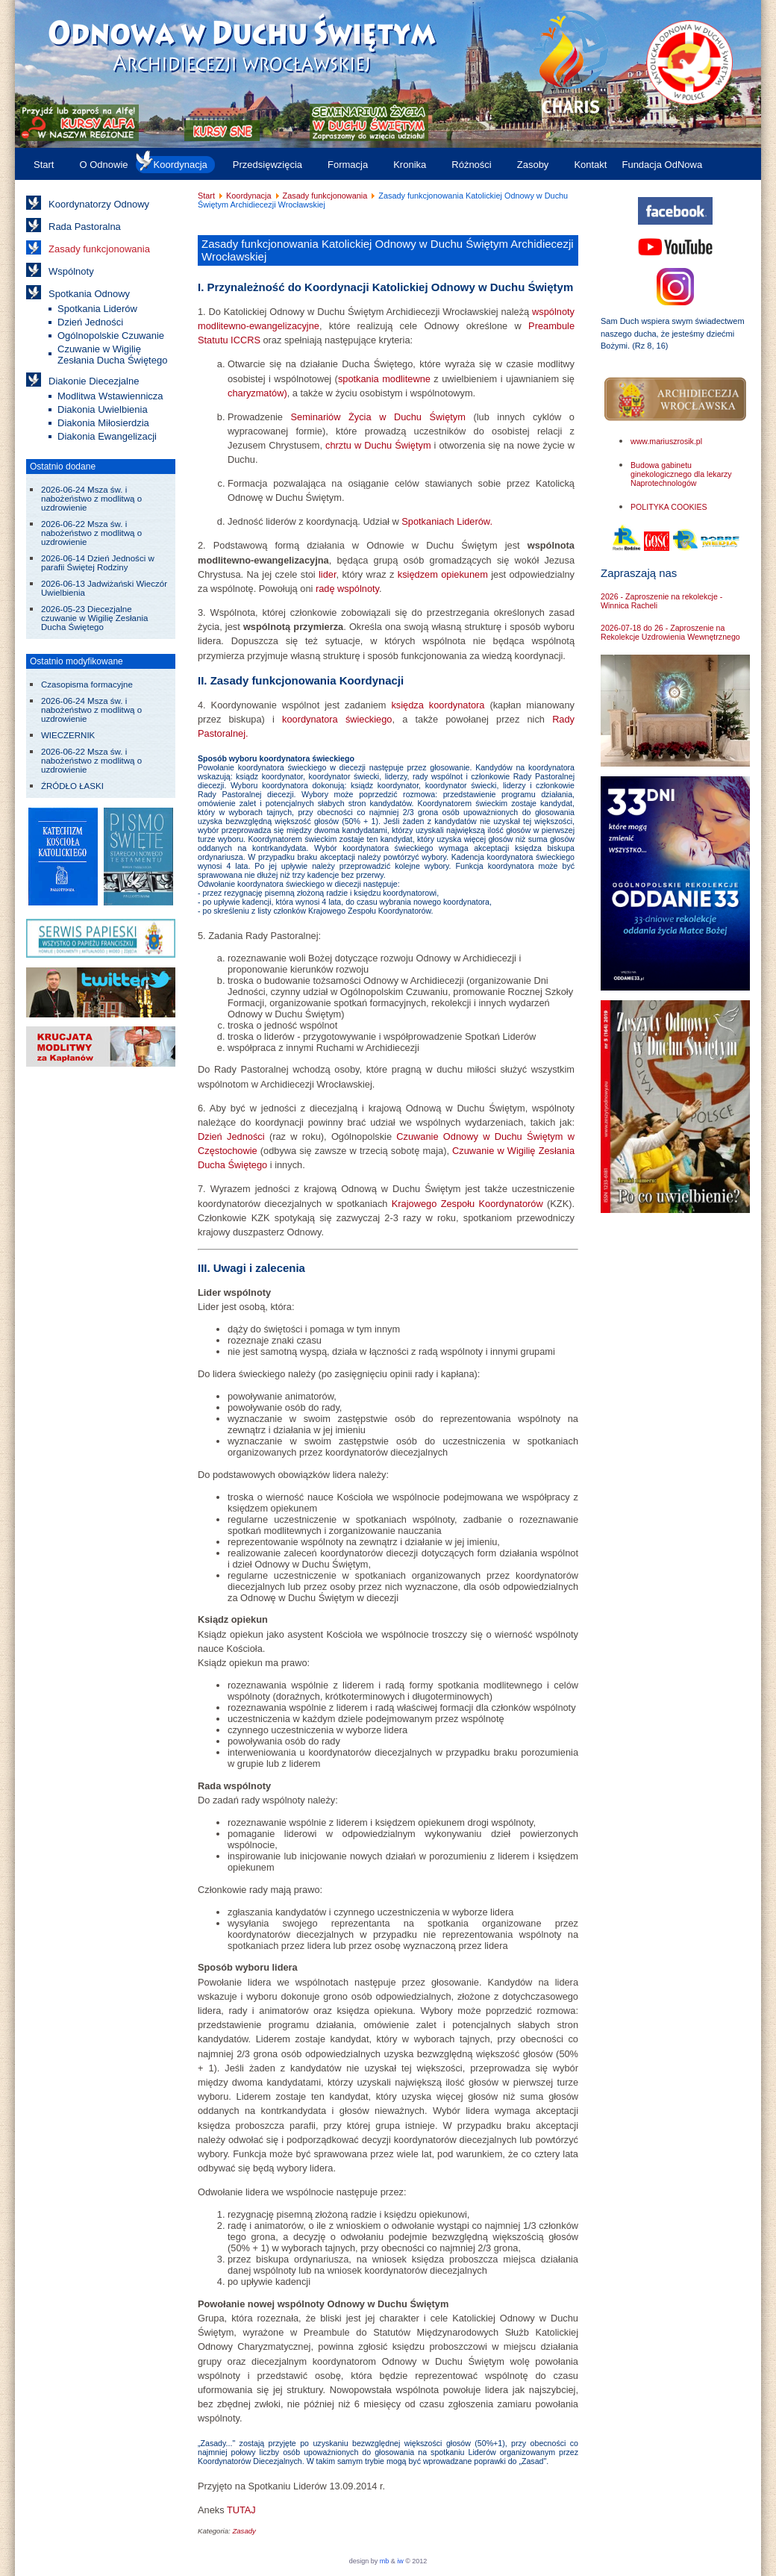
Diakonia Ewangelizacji (107, 436)
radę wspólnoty (347, 588)
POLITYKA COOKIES (668, 506)
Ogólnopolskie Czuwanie (110, 335)
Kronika (409, 164)
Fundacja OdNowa (662, 164)
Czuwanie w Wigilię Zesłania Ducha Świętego (112, 354)
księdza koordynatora (437, 705)
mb (384, 2561)
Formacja (348, 164)
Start (44, 164)
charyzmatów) (257, 393)
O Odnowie (103, 164)
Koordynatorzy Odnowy (98, 204)
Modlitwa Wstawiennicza (110, 396)
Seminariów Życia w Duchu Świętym (378, 416)
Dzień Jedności (90, 322)
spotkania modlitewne (384, 378)
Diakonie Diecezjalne (93, 381)
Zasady (243, 2531)
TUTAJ (241, 2510)
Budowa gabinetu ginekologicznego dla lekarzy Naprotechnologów (681, 474)
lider (327, 574)
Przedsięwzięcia (267, 164)
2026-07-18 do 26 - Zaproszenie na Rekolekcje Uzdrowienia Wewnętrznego (670, 632)
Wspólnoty (71, 271)
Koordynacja (180, 164)
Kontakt (590, 164)
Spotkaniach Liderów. (446, 521)
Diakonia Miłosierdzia (103, 422)
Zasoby (533, 164)
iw (399, 2561)
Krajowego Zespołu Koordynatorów (467, 1203)
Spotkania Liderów (97, 308)
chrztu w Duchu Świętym (378, 445)
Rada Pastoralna (84, 226)
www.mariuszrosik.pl (666, 441)
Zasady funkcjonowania (99, 249)
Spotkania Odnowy (89, 293)
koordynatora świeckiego (337, 719)
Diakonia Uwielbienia (102, 409)
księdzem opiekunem (443, 574)
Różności (471, 164)
